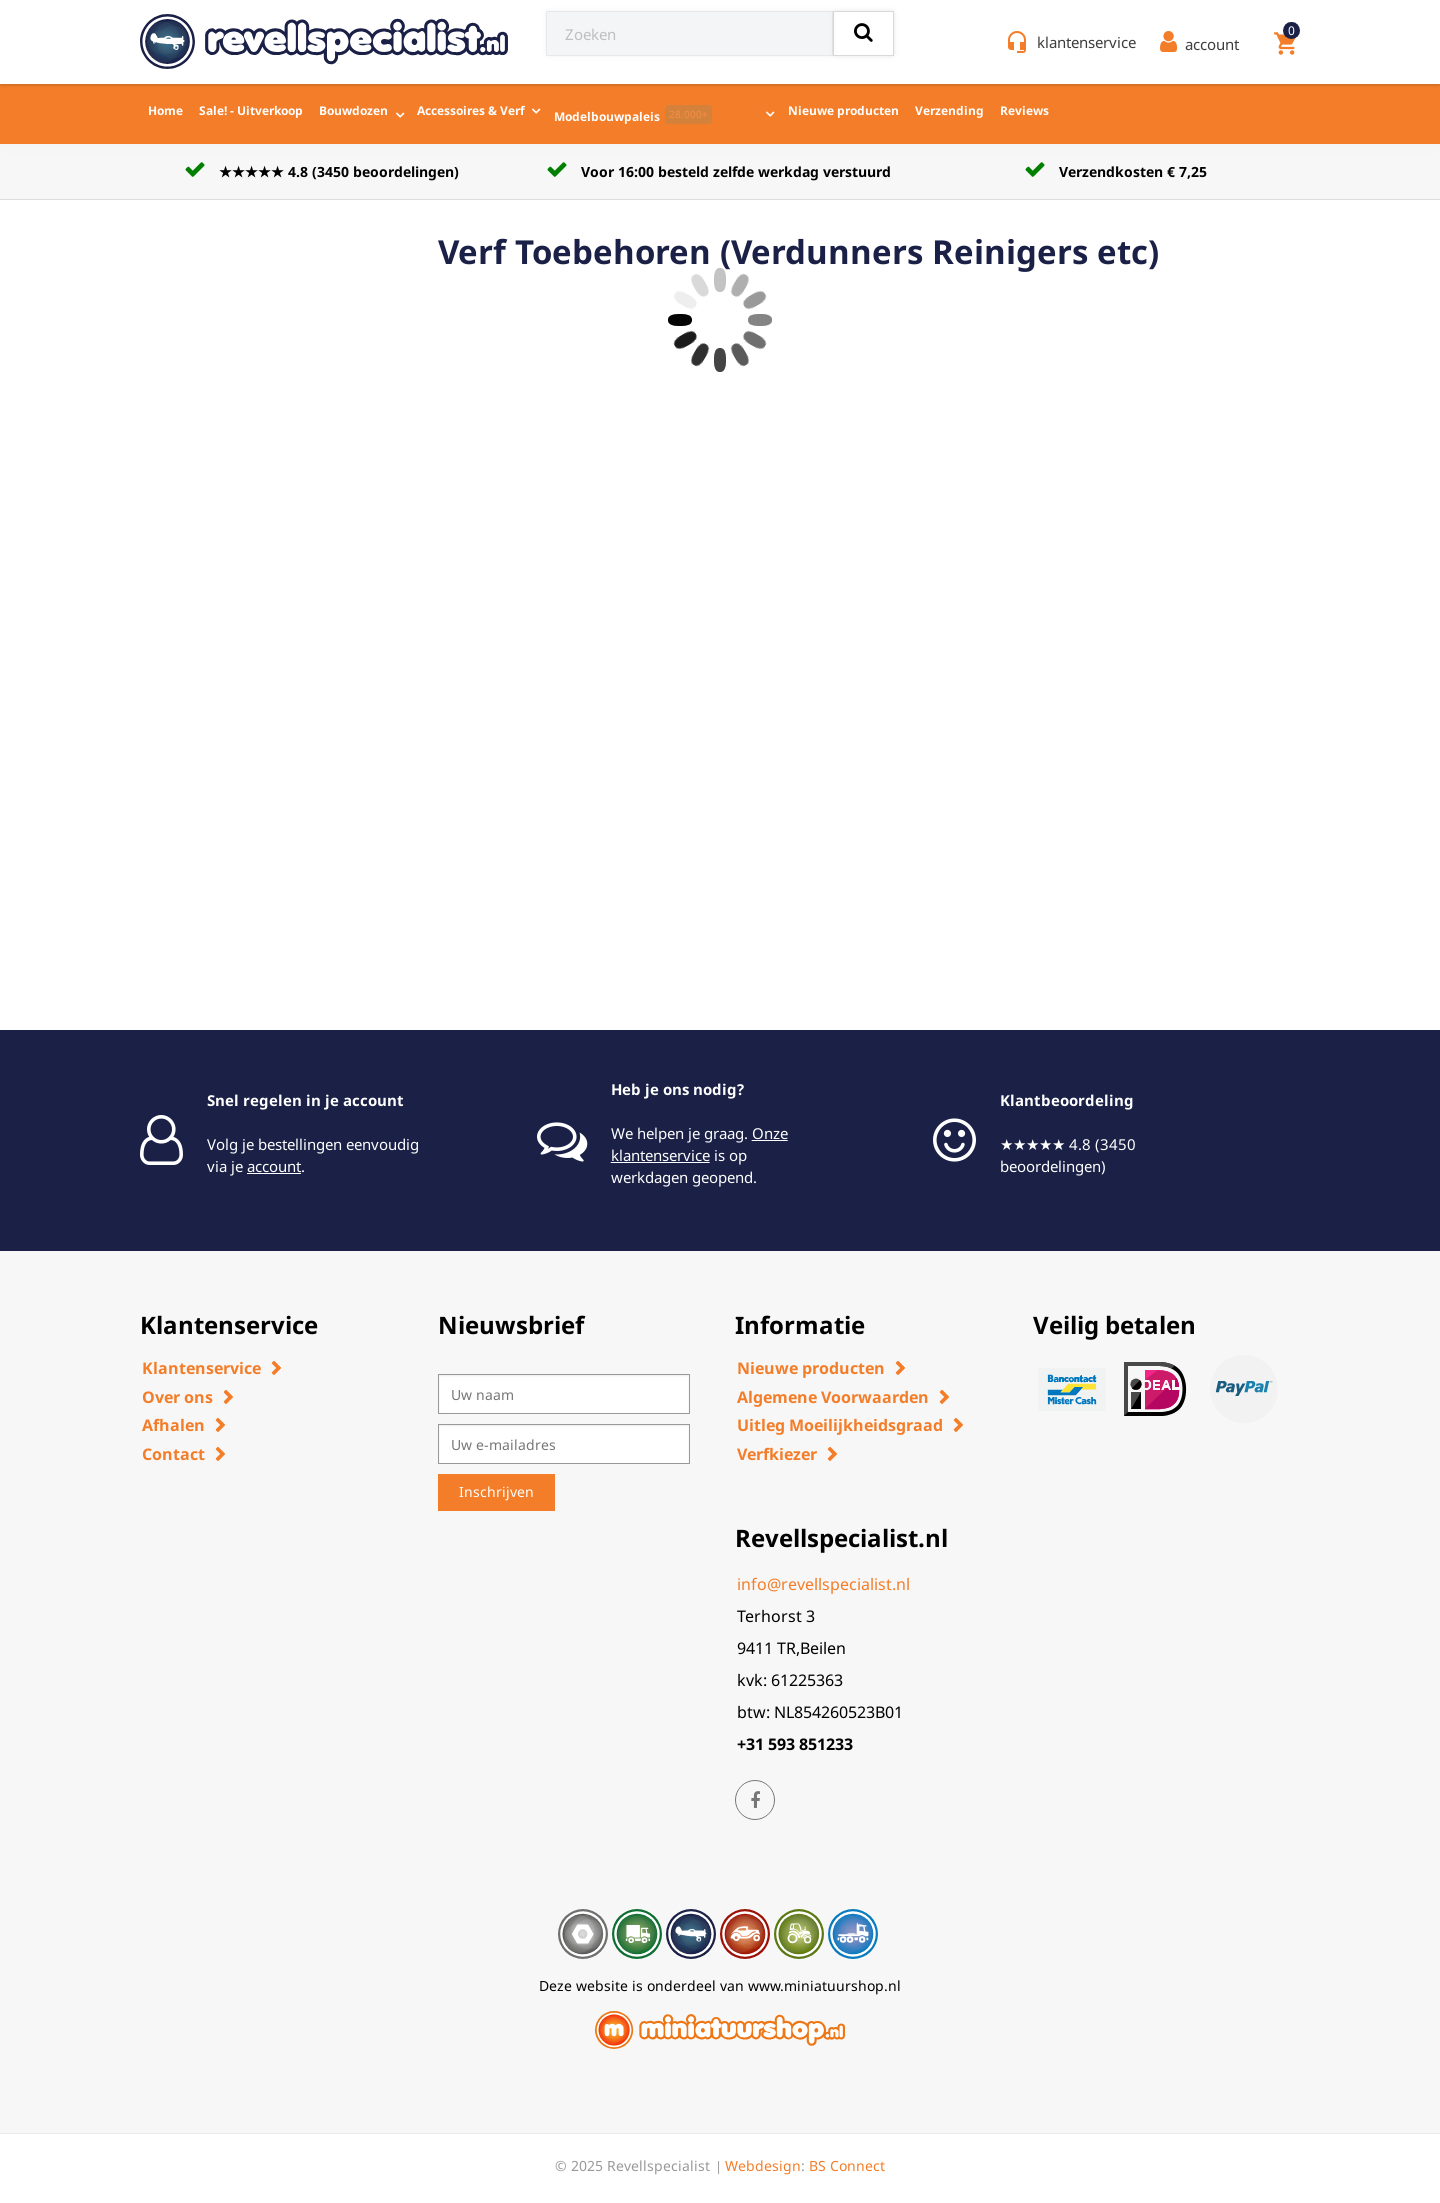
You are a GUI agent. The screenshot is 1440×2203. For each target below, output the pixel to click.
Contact (173, 1454)
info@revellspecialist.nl (823, 1584)
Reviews (1024, 110)
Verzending (949, 110)
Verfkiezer (777, 1454)
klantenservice (1086, 42)
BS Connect (847, 2165)
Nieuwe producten (843, 110)
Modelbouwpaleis (633, 115)
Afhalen (173, 1425)
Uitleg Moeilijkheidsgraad (840, 1425)
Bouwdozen (353, 110)
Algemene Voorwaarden (833, 1397)
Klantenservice (201, 1368)
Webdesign (763, 2165)
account (274, 1166)
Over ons (177, 1397)
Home (165, 110)
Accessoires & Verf (471, 110)
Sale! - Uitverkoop (251, 110)
